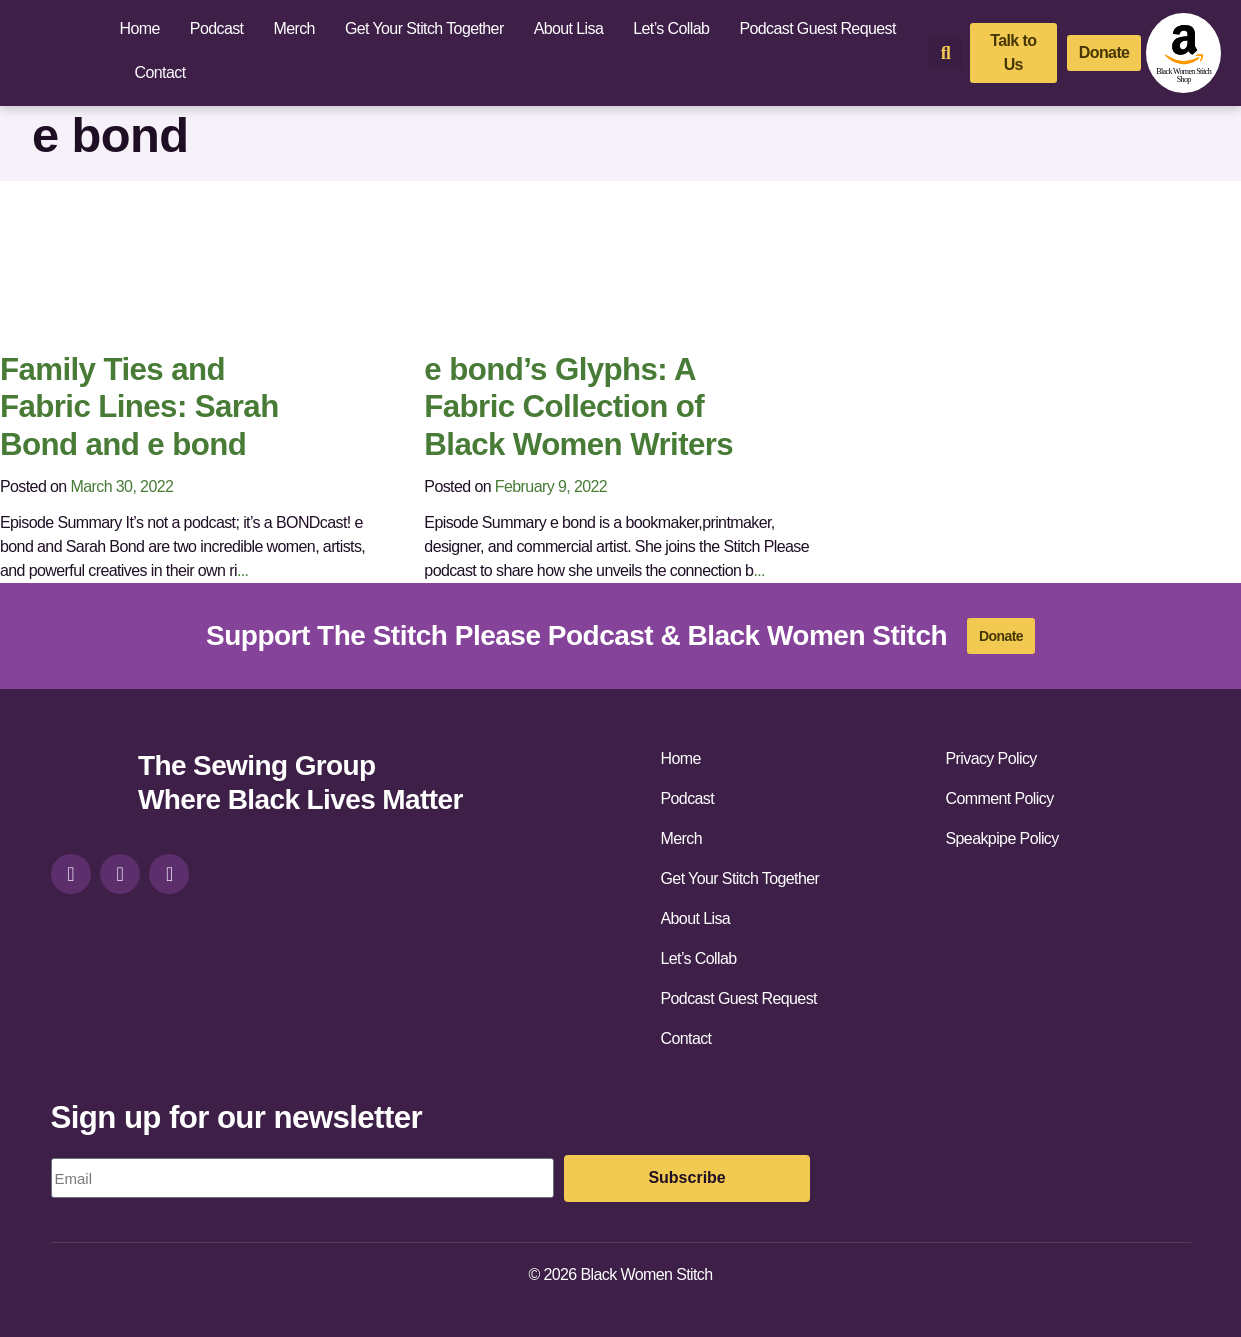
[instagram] (71, 874)
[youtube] (169, 874)
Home (140, 28)
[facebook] (120, 874)
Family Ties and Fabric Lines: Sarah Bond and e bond (139, 407)
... (243, 570)
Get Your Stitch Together (424, 28)
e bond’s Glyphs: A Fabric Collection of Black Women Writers (578, 407)
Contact (160, 72)
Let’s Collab (671, 28)
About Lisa (569, 28)
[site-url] (87, 785)
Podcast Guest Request (817, 28)
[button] (945, 53)
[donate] (1104, 53)
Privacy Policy (991, 758)
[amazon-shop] (1183, 53)
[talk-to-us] (1013, 53)
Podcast (217, 28)
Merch (293, 28)
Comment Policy (1000, 798)
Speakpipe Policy (1002, 838)
